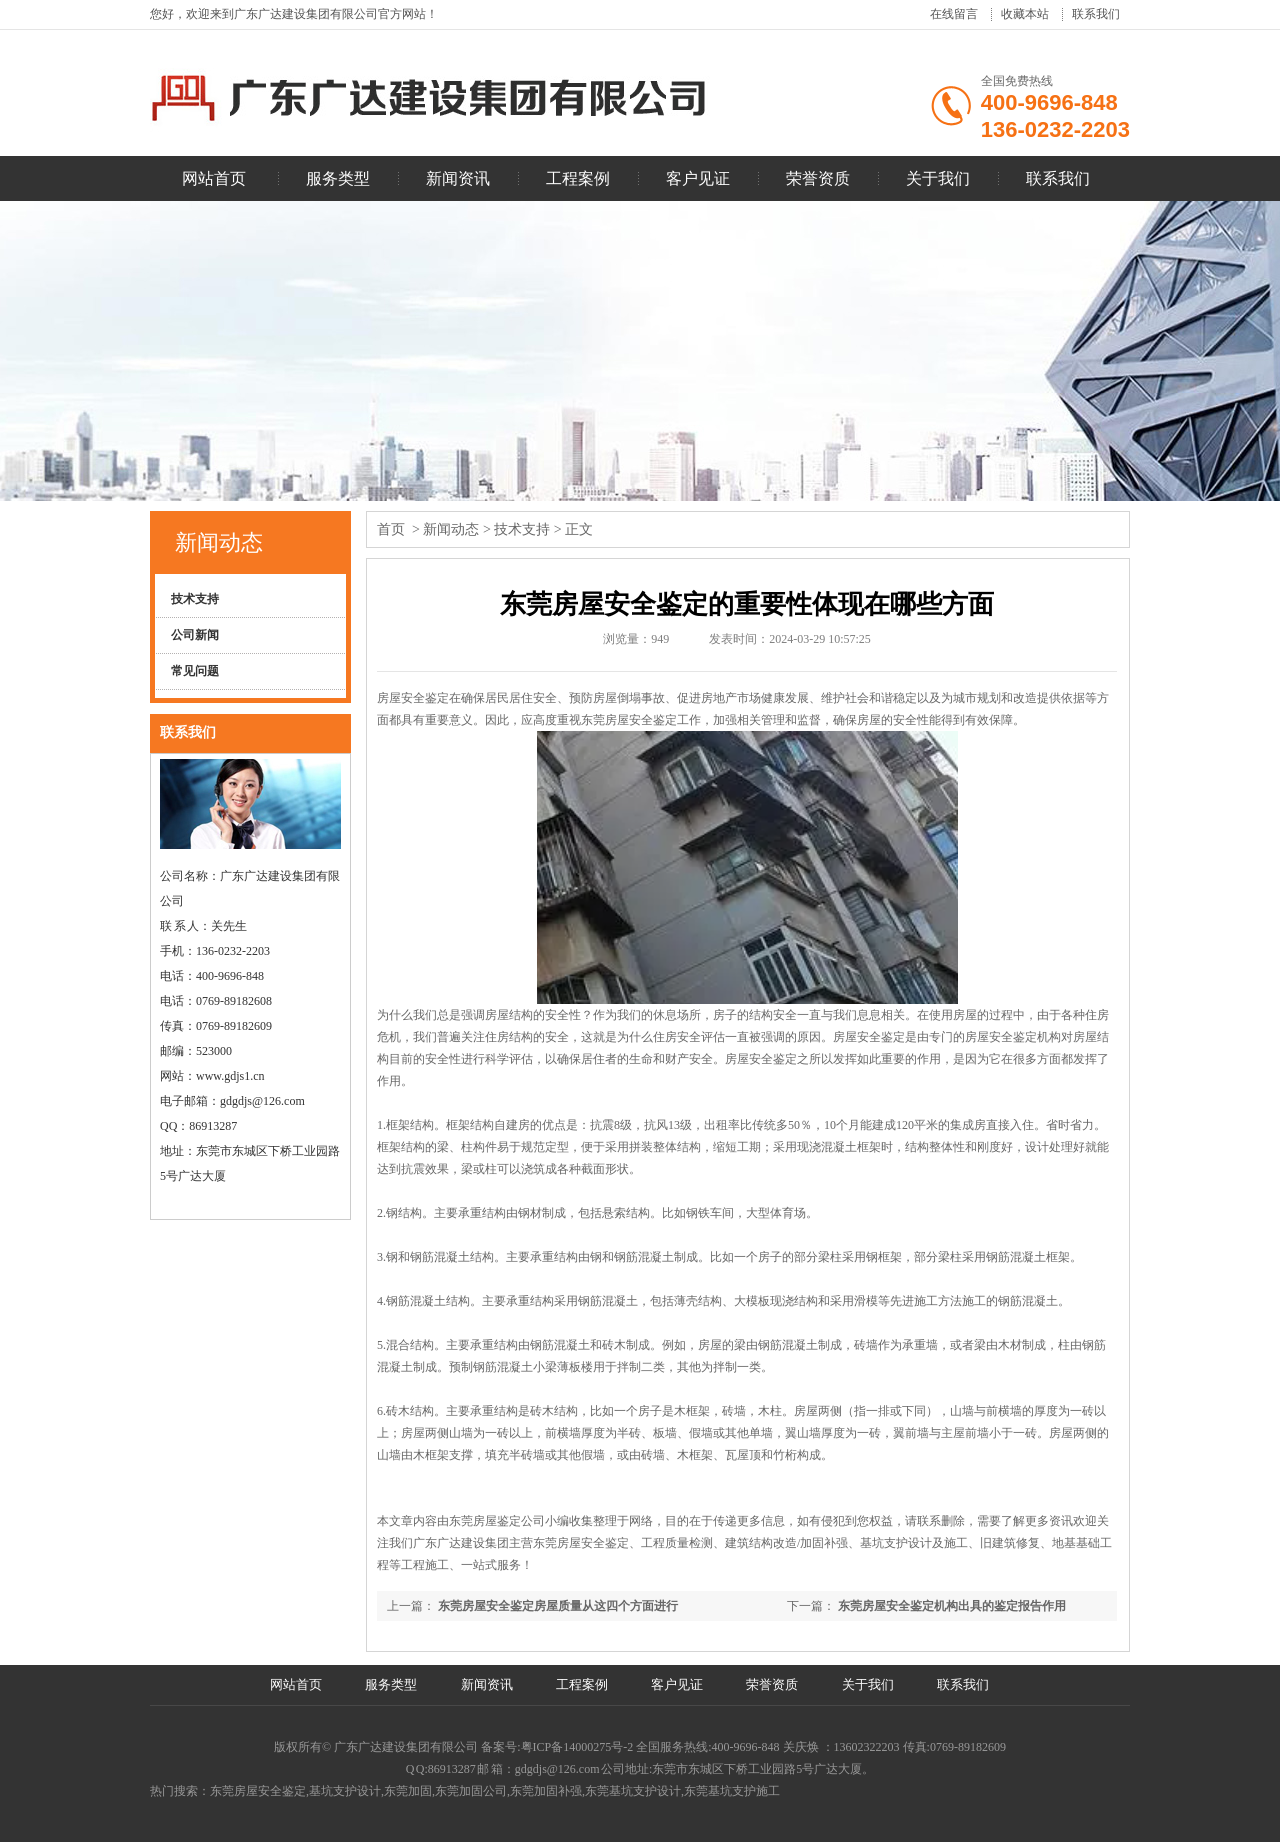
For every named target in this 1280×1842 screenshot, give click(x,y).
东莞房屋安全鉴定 (629, 720)
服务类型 (338, 178)
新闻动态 (219, 542)
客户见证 (698, 178)
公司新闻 (195, 635)
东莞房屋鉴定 (485, 1521)
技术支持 (195, 599)
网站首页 (214, 178)
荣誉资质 (818, 178)
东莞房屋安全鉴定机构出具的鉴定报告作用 (952, 1606)
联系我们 (1096, 14)
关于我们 (938, 178)
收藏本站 (1025, 14)
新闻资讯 (458, 178)
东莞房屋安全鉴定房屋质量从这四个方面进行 (558, 1606)
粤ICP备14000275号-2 (579, 1747)
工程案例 (578, 178)
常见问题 (195, 671)
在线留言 (954, 14)
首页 (391, 529)
